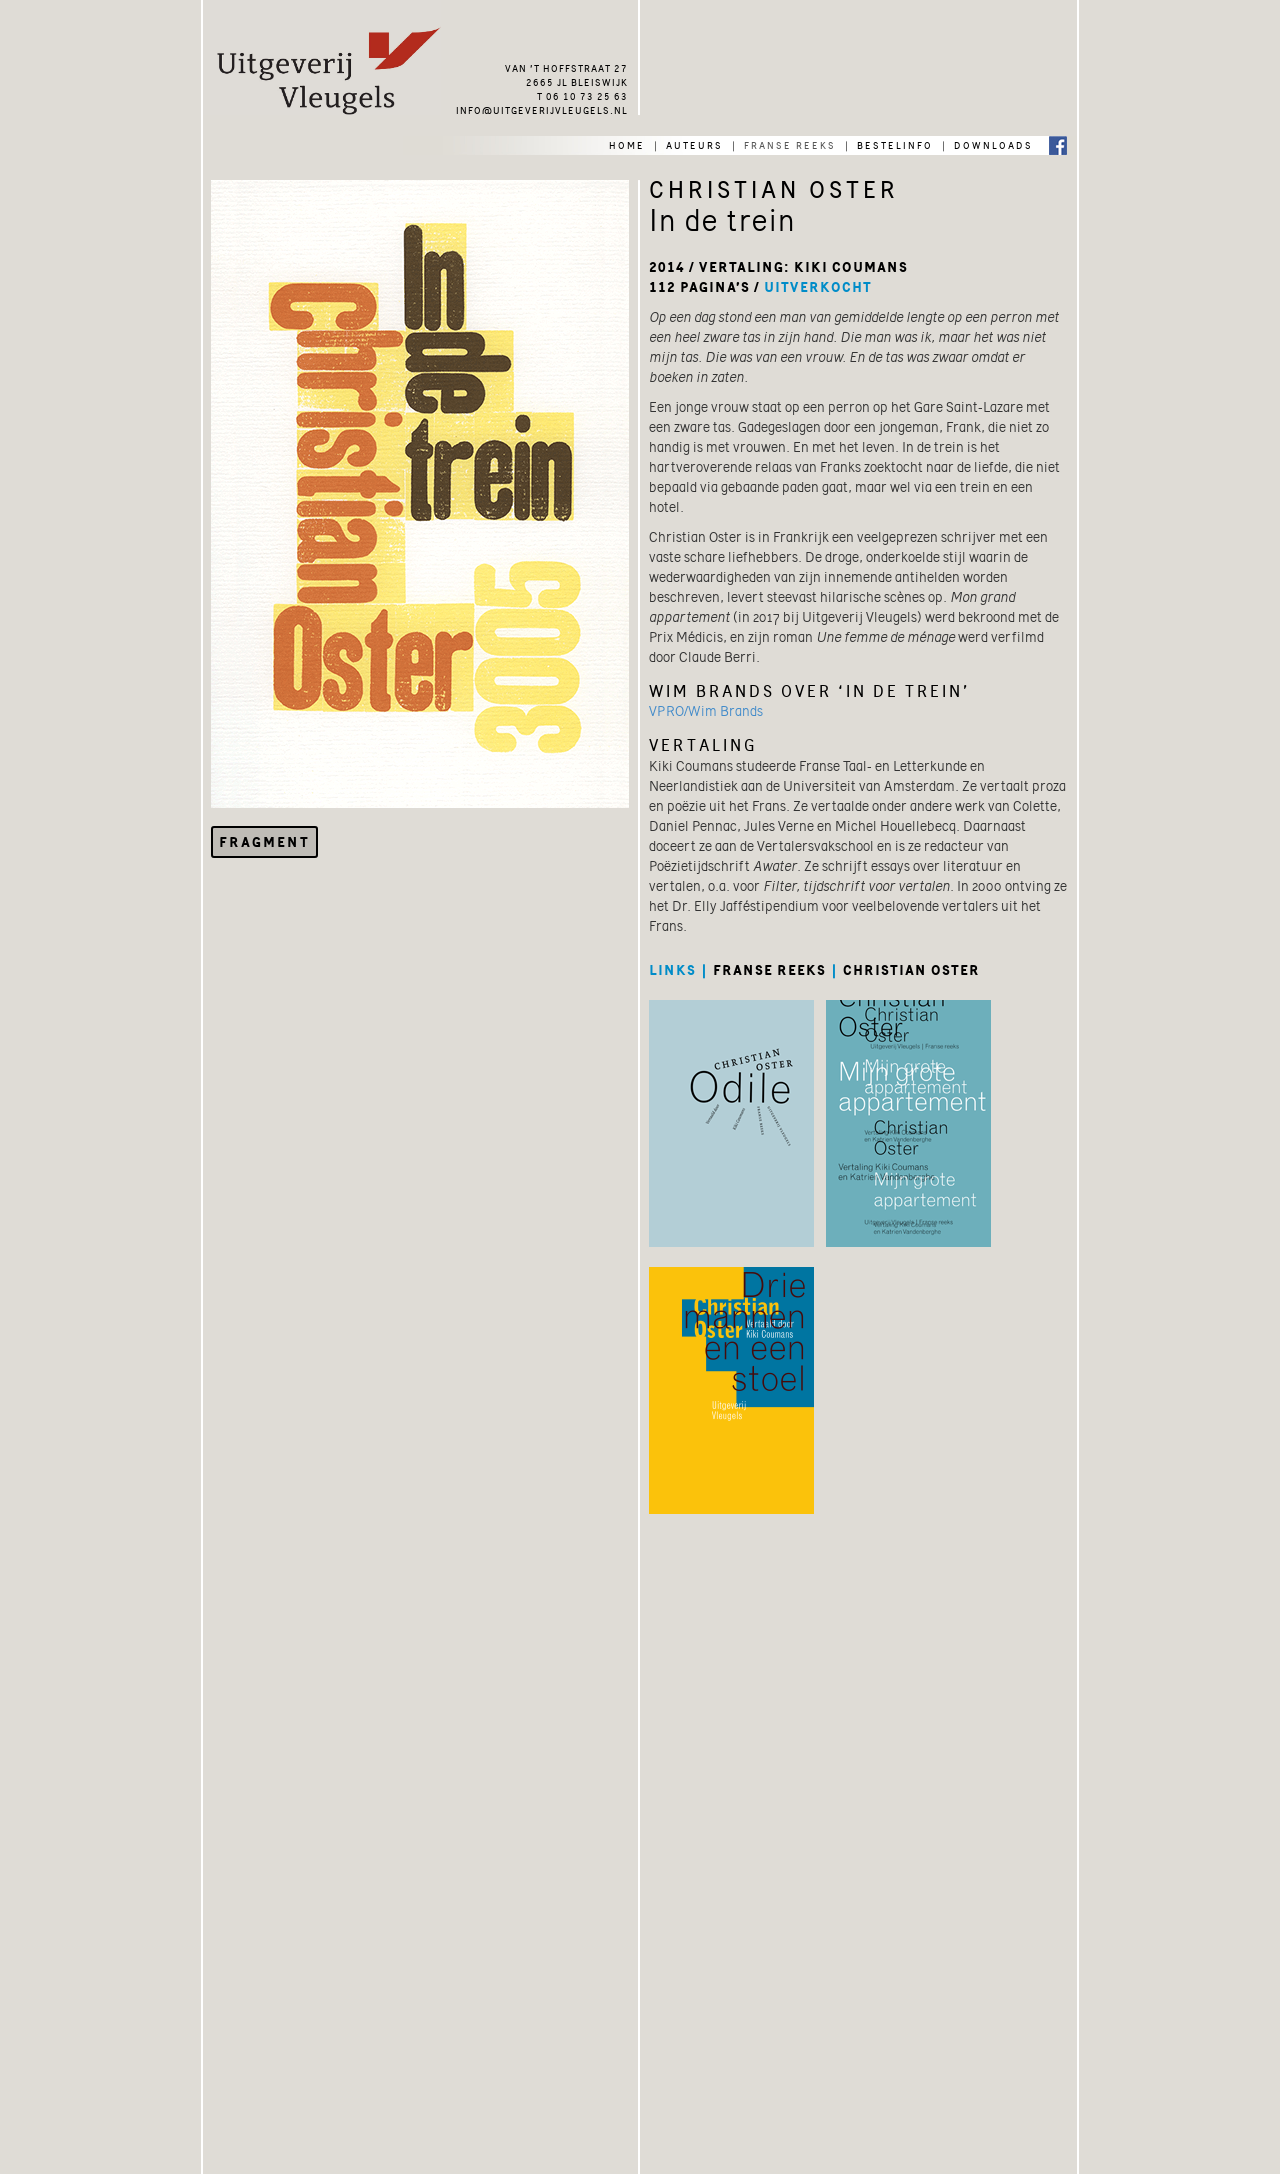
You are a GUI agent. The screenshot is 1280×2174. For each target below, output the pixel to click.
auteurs (694, 144)
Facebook (1058, 144)
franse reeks (790, 144)
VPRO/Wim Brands (706, 711)
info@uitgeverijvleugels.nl (542, 109)
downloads (993, 144)
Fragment (264, 842)
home (627, 144)
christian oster (911, 970)
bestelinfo (895, 144)
